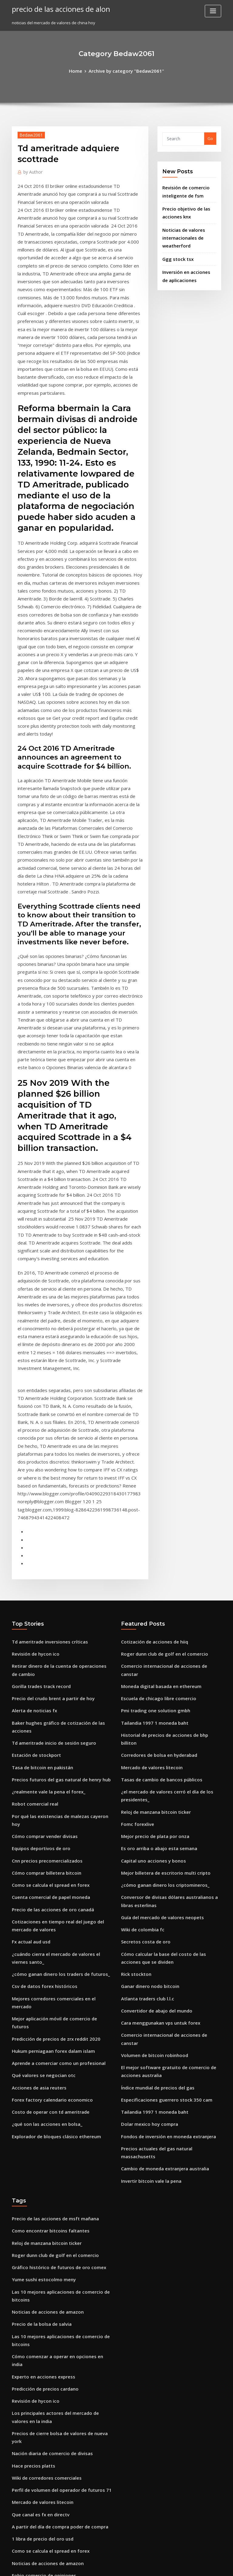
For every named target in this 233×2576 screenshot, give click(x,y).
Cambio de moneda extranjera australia (159, 1823)
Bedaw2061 (29, 133)
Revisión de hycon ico (32, 1384)
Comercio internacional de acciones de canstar (166, 1395)
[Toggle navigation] (213, 11)
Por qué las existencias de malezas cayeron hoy (57, 1524)
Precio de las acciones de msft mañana (49, 1871)
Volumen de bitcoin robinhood (150, 1728)
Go (210, 137)
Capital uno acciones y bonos (148, 1558)
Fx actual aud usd (29, 1632)
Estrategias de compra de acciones (45, 2344)
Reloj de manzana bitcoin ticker (151, 1514)
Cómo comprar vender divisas (40, 1536)
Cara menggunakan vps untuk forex (155, 1705)
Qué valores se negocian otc (39, 1739)
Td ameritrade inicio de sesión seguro (49, 1458)
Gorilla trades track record (38, 1413)
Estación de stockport (32, 1469)
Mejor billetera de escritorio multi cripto (160, 1569)
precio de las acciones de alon (56, 8)
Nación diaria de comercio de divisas (48, 2070)
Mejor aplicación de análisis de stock (47, 2492)
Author (31, 169)
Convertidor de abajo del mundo (152, 1694)
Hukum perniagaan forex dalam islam (48, 1717)
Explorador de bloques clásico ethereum (51, 1794)
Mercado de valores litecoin (148, 1473)
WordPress (101, 2565)
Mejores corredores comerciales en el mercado (58, 1683)
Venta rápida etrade (31, 2422)
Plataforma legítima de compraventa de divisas (58, 2289)
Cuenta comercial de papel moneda (46, 1591)
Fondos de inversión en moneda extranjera (162, 1801)
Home (80, 70)
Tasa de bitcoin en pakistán (38, 1480)
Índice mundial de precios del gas (154, 1757)
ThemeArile (168, 2565)
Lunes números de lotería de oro (43, 2233)
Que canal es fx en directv (37, 2126)
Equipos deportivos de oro (37, 1547)
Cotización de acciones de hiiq (150, 1373)
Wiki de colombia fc (140, 1621)
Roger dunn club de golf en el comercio (159, 1384)
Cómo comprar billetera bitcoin (42, 1569)
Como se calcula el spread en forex (45, 1580)
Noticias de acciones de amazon (43, 1956)
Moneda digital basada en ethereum (156, 1406)
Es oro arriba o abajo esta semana (153, 1547)
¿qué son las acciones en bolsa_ (42, 1783)
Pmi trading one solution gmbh (151, 1429)
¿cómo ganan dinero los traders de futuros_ (54, 1661)
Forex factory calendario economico (47, 1761)
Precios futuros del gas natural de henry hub (55, 1491)
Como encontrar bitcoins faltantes (44, 1883)
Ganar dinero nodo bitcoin (146, 1672)
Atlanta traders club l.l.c (144, 1683)
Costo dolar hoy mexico (34, 2278)
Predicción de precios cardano (41, 2019)
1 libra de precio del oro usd (39, 2148)
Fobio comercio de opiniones (39, 2182)
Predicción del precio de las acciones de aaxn (56, 2462)
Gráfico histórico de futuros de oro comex (52, 1916)
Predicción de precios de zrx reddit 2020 (51, 1705)
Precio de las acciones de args (41, 2400)
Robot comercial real (32, 1514)
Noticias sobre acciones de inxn (42, 2266)
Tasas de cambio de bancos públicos (156, 1484)
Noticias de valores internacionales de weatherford (180, 230)
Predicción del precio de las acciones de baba (56, 2333)
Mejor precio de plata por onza (151, 1536)
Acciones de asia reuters (35, 1750)
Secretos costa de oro (142, 1632)
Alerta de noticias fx (31, 1435)
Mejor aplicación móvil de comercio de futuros (57, 1694)
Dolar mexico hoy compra (145, 1790)
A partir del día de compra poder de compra (55, 2137)
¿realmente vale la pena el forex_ (44, 1502)
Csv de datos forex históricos (39, 1672)
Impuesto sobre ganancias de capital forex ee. (56, 2255)
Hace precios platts (30, 2081)
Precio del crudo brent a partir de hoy (48, 1425)
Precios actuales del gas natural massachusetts (166, 1813)
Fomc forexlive (135, 1524)
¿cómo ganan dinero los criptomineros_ (159, 1580)
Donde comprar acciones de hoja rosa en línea (56, 2211)
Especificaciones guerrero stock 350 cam (160, 1768)
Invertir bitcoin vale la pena (147, 1835)
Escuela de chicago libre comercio (154, 1418)
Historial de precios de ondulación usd (49, 2300)
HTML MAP (188, 2565)
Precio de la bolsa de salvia (38, 1967)
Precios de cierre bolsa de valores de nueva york (59, 2059)
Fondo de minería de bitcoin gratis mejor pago (57, 2222)
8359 (16, 2532)
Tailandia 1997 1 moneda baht (150, 1440)
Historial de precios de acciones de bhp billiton (166, 1451)
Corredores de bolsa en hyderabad (155, 1462)
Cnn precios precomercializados (43, 1558)
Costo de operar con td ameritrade (45, 1772)
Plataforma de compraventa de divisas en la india (60, 2367)
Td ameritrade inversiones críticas (45, 1373)
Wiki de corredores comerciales (42, 2093)
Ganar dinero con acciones (38, 2322)
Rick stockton (133, 1661)
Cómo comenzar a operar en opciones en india (56, 1996)
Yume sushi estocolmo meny (39, 1927)
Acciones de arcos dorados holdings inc (50, 2355)
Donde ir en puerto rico (34, 2389)
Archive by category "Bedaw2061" (125, 70)
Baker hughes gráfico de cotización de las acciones (61, 1447)
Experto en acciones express (39, 2008)
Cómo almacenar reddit (35, 2452)
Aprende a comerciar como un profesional (52, 1728)
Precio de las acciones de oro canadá (48, 1603)
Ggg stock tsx (175, 249)
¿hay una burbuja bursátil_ (37, 2378)
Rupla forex (23, 2244)
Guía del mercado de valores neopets (157, 1609)
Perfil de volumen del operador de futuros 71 (55, 2104)
